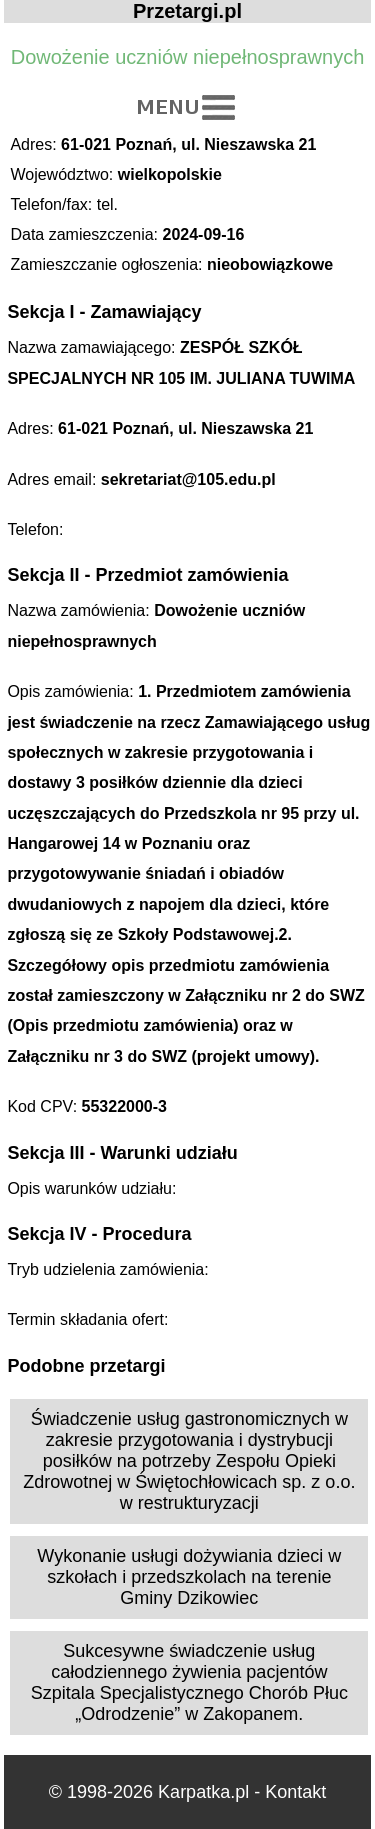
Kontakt (295, 1792)
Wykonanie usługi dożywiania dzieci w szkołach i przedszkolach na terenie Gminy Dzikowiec (189, 1577)
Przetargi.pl (187, 11)
